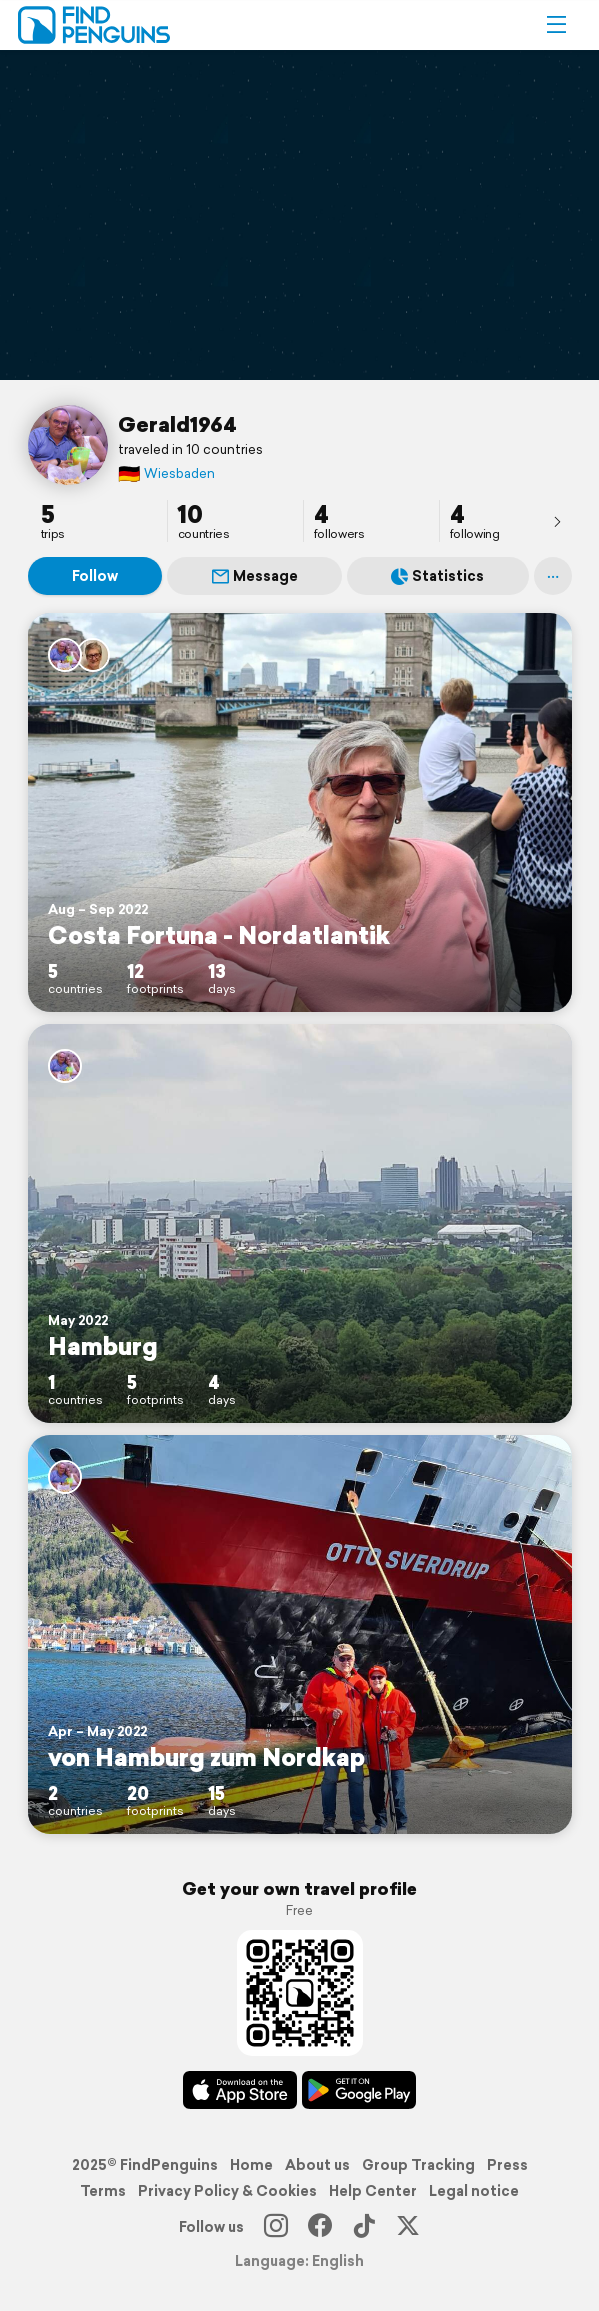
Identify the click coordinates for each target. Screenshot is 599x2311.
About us (317, 2165)
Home (251, 2165)
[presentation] (557, 521)
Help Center (373, 2191)
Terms (103, 2191)
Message (255, 576)
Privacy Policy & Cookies (227, 2191)
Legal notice (474, 2191)
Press (507, 2165)
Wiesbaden (166, 473)
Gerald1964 (177, 424)
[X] (408, 2227)
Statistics (437, 576)
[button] (556, 25)
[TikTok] (364, 2227)
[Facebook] (320, 2227)
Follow (95, 576)
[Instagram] (276, 2227)
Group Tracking (418, 2165)
